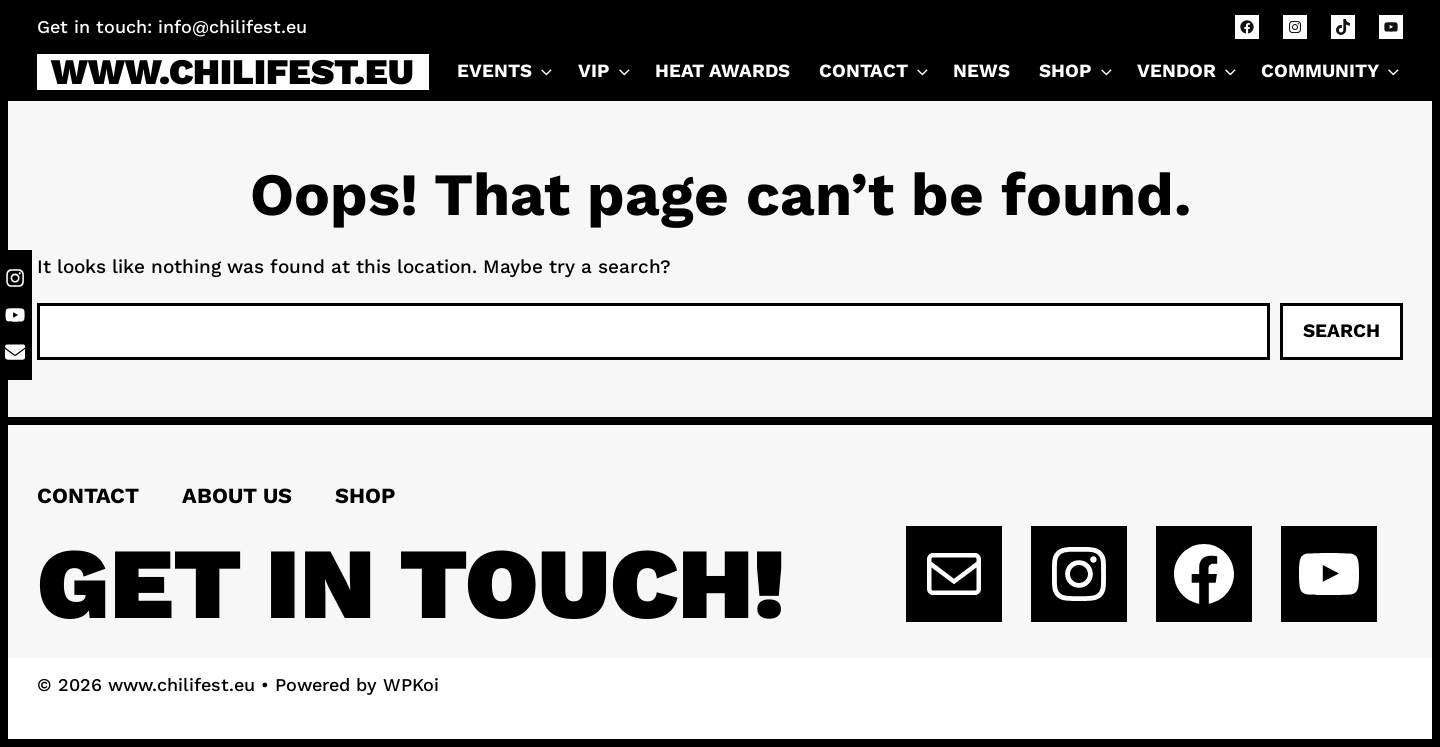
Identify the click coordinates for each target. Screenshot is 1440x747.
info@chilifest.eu (232, 26)
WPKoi (411, 684)
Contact (88, 495)
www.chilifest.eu (232, 72)
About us (237, 495)
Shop (1077, 72)
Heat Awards (722, 71)
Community (1332, 72)
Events (506, 72)
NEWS (981, 71)
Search (1341, 330)
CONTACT (875, 72)
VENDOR (1188, 72)
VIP (606, 72)
